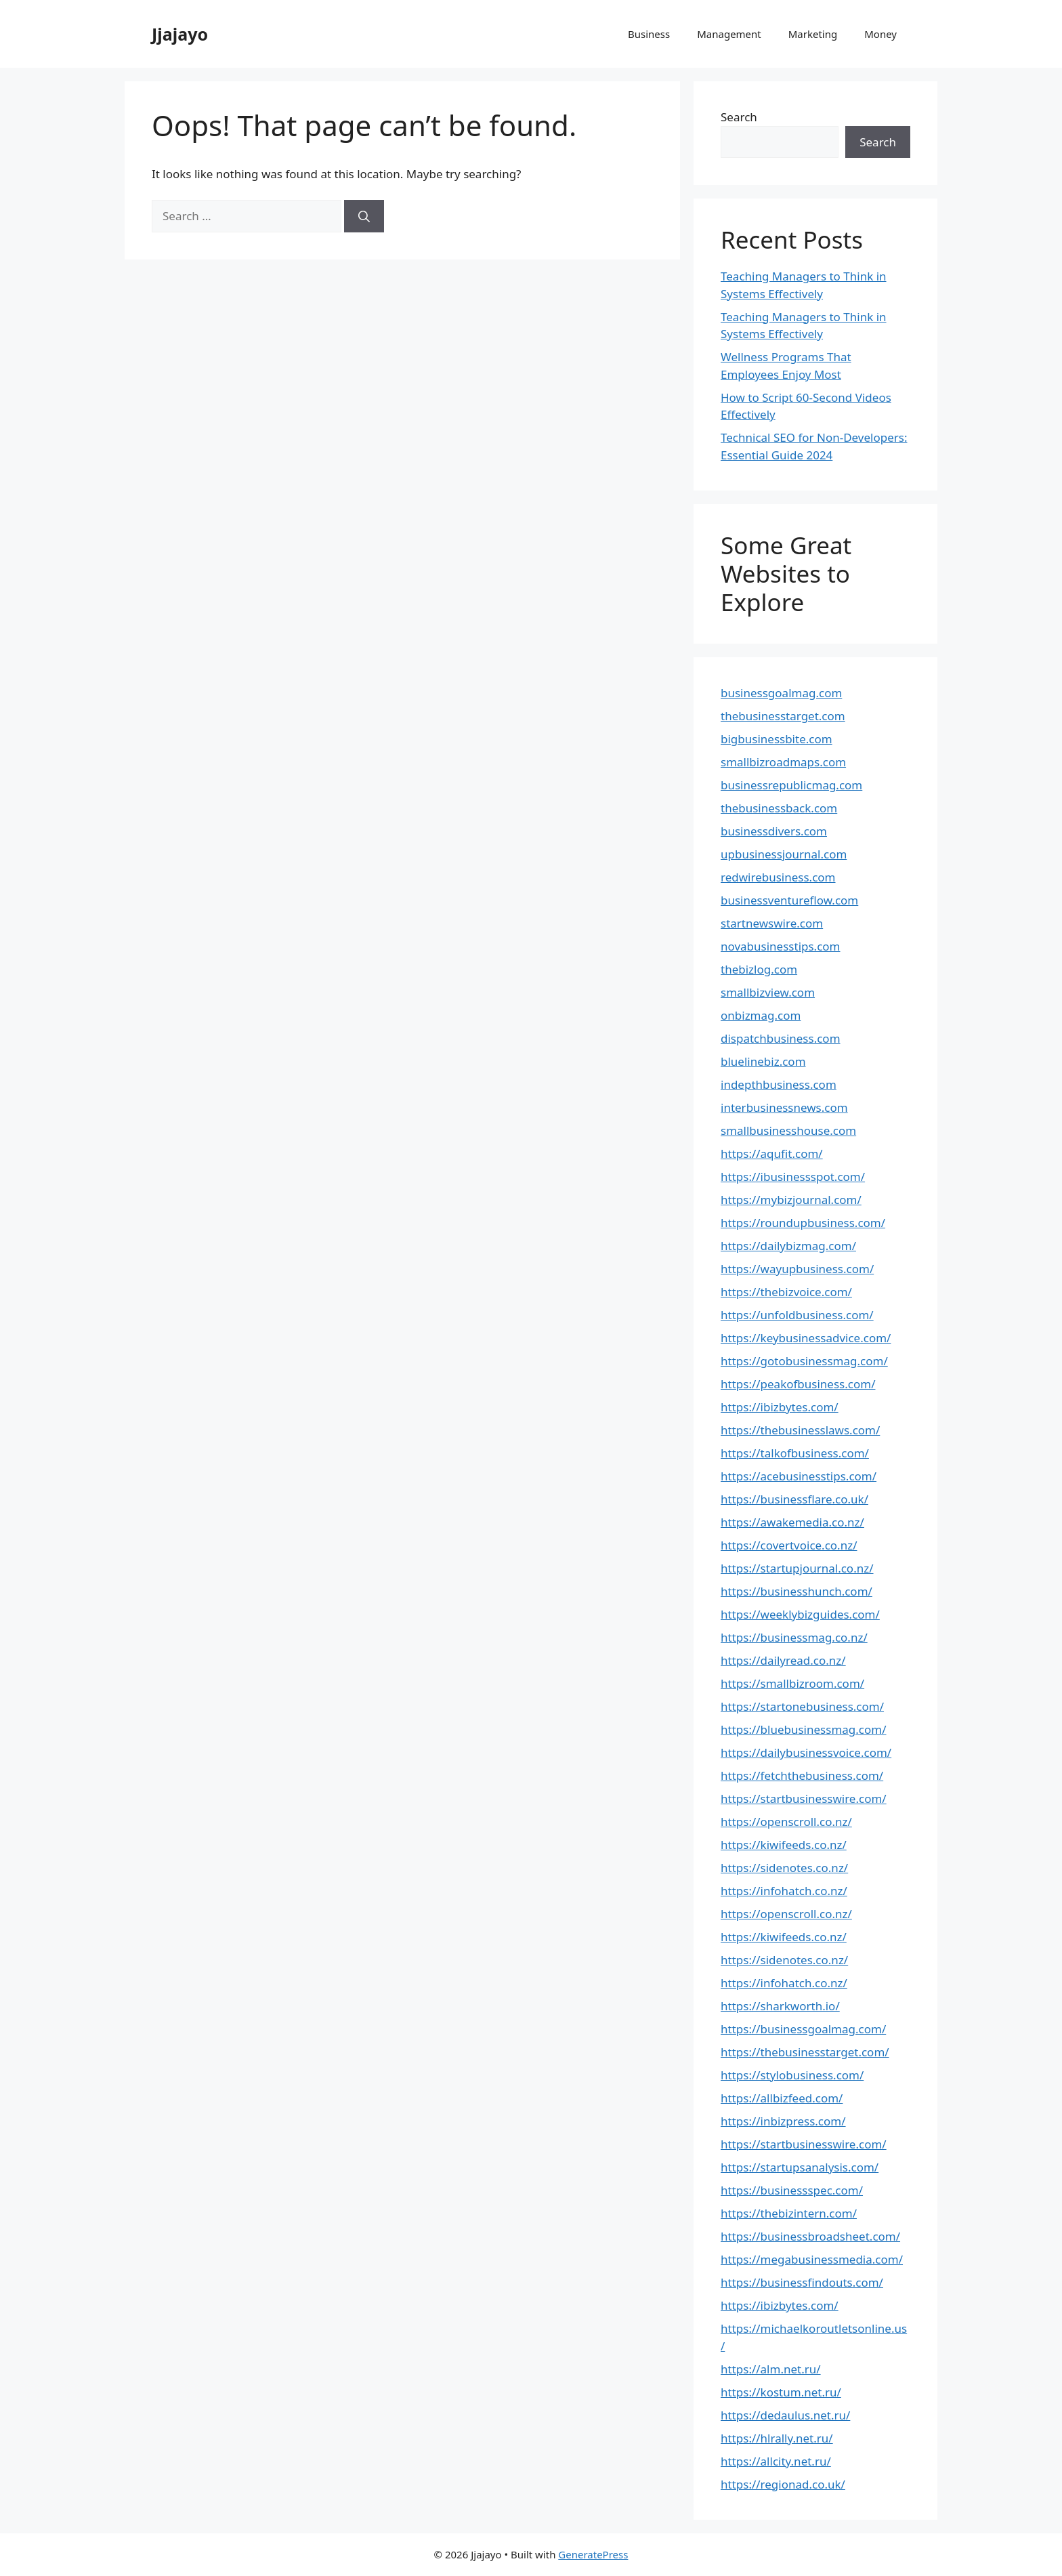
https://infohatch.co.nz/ (784, 1890)
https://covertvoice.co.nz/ (789, 1545)
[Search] (364, 216)
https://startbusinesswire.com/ (804, 1798)
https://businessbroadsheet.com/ (810, 2236)
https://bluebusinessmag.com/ (804, 1729)
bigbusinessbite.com (776, 739)
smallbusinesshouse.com (788, 1130)
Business (649, 34)
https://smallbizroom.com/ (792, 1683)
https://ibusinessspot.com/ (793, 1176)
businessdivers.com (774, 831)
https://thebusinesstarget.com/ (805, 2052)
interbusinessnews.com (784, 1107)
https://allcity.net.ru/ (776, 2461)
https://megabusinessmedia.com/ (812, 2259)
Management (729, 34)
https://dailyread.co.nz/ (783, 1660)
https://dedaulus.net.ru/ (785, 2415)
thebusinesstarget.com (783, 716)
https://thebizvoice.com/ (786, 1292)
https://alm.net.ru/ (771, 2369)
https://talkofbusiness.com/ (795, 1453)
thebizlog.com (759, 969)
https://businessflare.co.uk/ (794, 1499)
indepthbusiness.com (778, 1084)
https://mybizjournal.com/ (791, 1199)
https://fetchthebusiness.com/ (802, 1775)
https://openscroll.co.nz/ (786, 1821)
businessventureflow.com (789, 900)
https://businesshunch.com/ (796, 1591)
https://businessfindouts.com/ (802, 2282)
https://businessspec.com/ (792, 2190)
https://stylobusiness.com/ (792, 2075)
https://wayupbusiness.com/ (797, 1268)
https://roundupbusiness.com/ (803, 1222)
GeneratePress (593, 2554)
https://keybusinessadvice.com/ (806, 1338)
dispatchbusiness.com (781, 1038)
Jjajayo (180, 33)
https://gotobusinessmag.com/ (804, 1361)
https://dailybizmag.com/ (788, 1245)
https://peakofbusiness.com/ (798, 1384)
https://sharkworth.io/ (780, 2006)
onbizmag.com (761, 1015)
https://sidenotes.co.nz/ (784, 1867)
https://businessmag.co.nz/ (794, 1637)
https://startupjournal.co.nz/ (797, 1568)
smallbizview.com (768, 992)
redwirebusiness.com (778, 877)
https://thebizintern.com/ (789, 2213)
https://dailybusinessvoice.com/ (806, 1752)
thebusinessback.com (779, 808)
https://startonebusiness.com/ (802, 1706)
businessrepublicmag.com (791, 785)
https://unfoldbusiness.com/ (797, 1315)
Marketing (812, 34)
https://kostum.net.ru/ (781, 2392)
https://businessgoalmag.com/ (803, 2029)
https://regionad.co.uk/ (783, 2484)
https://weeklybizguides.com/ (800, 1614)
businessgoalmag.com (781, 693)
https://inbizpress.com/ (783, 2121)
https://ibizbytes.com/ (779, 1407)
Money (880, 34)
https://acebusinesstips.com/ (798, 1476)
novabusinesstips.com (781, 946)
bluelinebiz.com (763, 1061)
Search (739, 117)
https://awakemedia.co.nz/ (792, 1522)
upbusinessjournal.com (784, 854)
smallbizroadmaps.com (783, 762)
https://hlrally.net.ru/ (777, 2438)
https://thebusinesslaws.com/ (800, 1430)
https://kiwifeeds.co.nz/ (784, 1844)
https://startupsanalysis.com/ (799, 2167)
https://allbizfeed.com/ (782, 2098)
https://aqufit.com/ (772, 1153)
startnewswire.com (772, 923)
